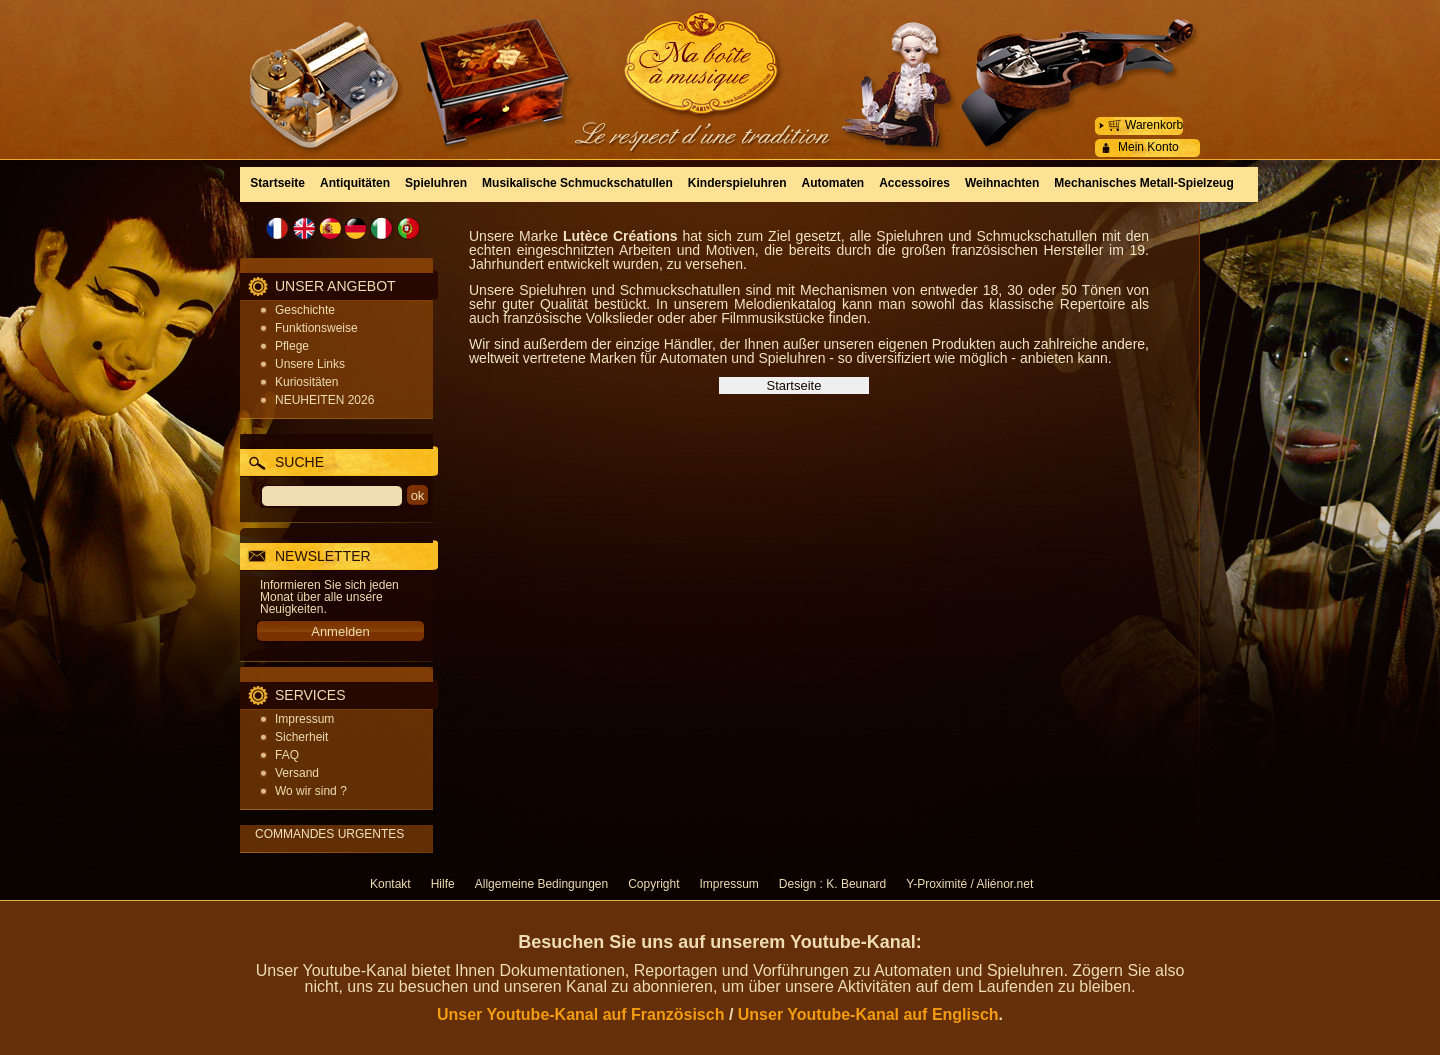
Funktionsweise (316, 328)
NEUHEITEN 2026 (324, 400)
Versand (297, 773)
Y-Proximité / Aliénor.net (969, 884)
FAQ (287, 755)
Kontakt (390, 884)
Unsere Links (310, 364)
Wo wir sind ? (311, 791)
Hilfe (443, 884)
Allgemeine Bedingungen (541, 884)
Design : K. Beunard (832, 884)
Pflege (292, 346)
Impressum (304, 719)
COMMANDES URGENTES (329, 834)
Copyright (653, 884)
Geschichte (305, 310)
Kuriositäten (306, 382)
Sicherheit (301, 737)
